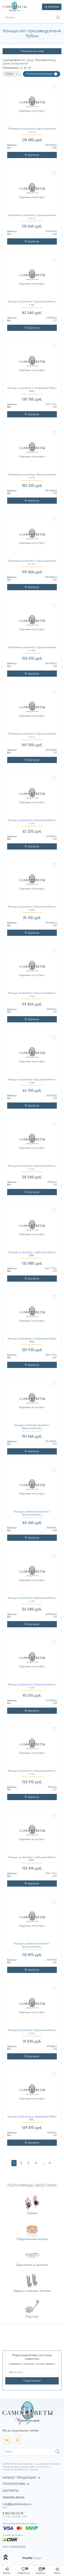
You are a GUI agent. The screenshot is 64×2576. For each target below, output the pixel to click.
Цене (30, 60)
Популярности (44, 60)
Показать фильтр (32, 51)
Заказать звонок (13, 2497)
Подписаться (32, 2380)
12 (21, 68)
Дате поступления (15, 63)
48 (29, 68)
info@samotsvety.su (17, 2504)
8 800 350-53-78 (13, 2513)
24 (25, 68)
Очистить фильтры (39, 74)
